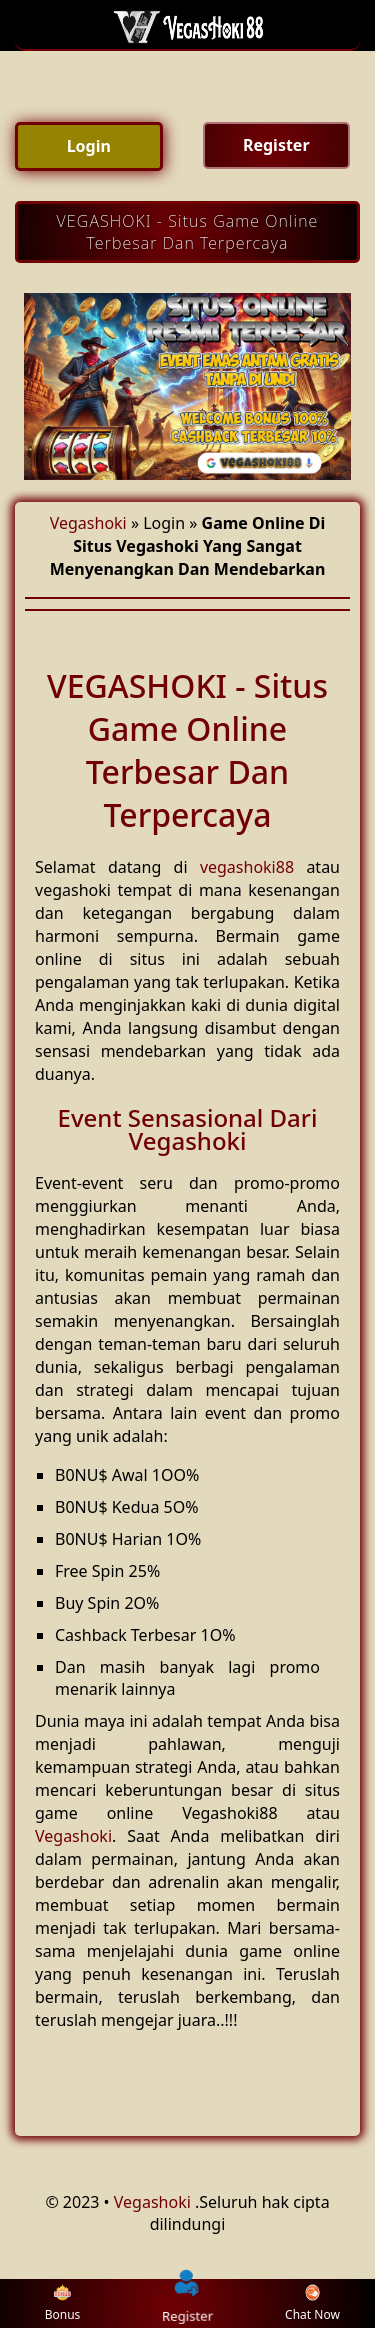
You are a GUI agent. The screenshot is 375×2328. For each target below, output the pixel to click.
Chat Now (312, 2303)
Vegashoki (88, 523)
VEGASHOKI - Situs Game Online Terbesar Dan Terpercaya (188, 232)
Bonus (63, 2303)
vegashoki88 (247, 867)
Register (188, 2303)
